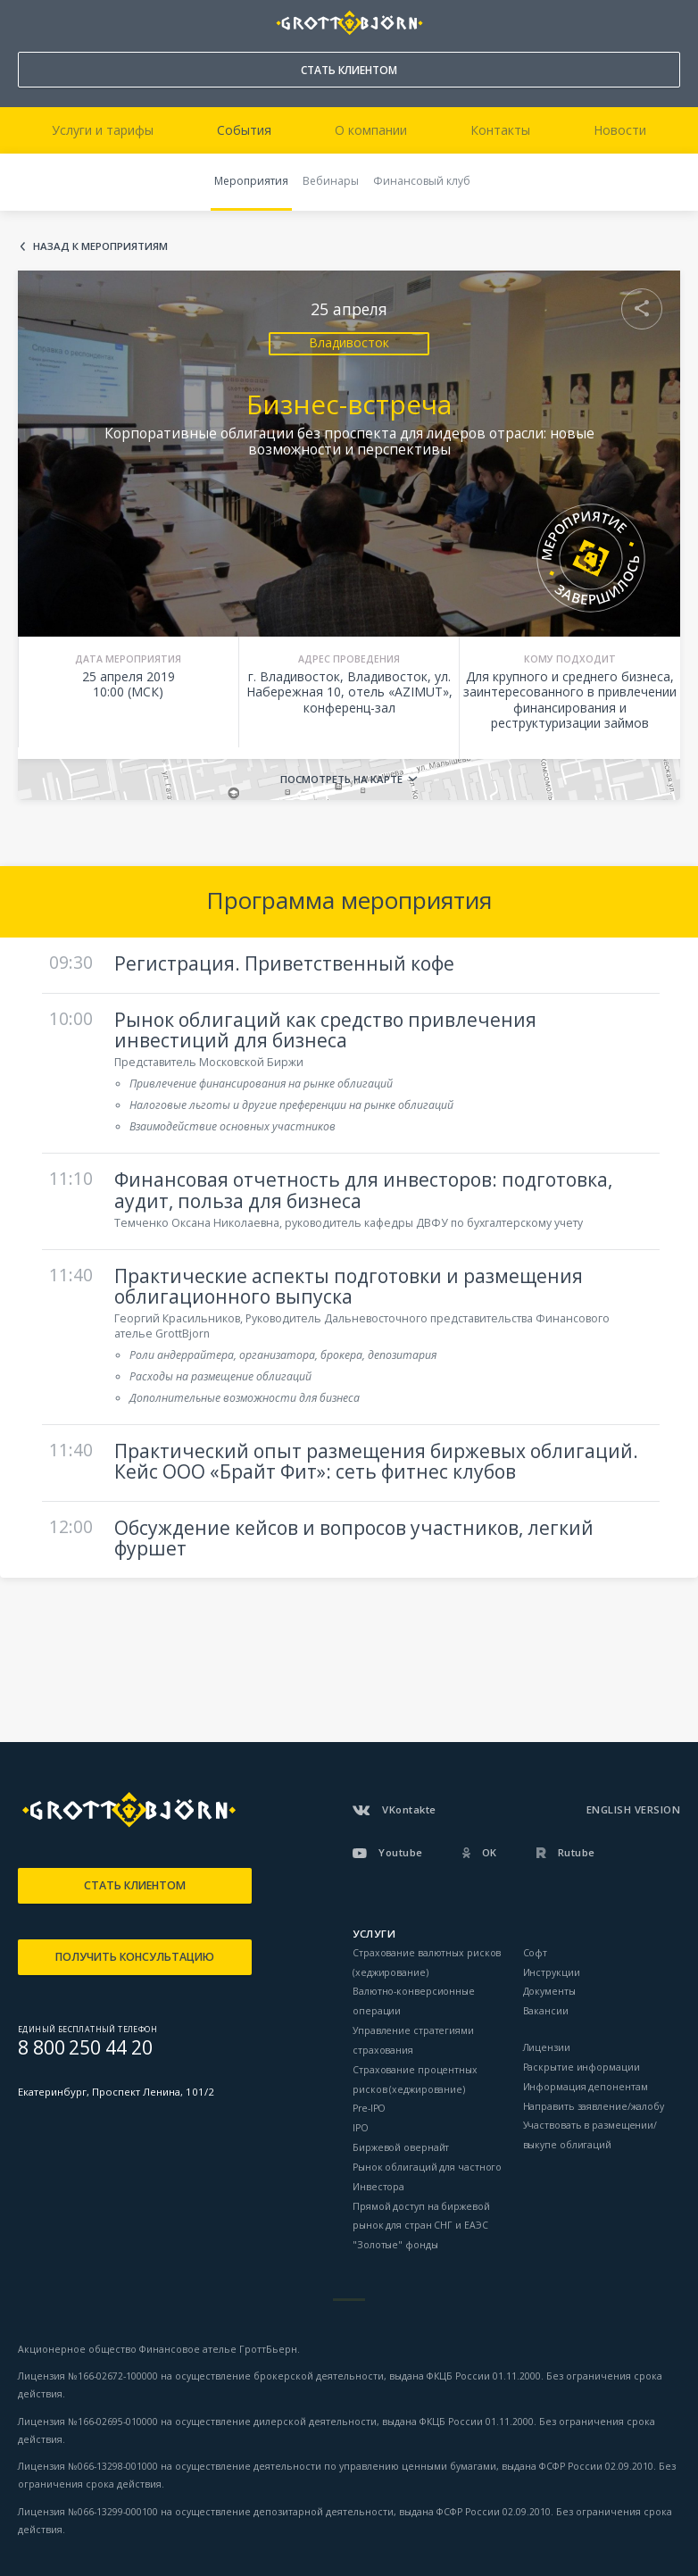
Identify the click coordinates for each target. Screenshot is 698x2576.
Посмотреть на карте (341, 779)
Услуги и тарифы (103, 129)
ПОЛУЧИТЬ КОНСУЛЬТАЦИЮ (134, 1956)
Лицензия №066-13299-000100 (88, 2511)
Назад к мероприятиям (100, 247)
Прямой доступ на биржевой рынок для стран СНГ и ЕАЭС (421, 2216)
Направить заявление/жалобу (593, 2106)
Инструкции (551, 1972)
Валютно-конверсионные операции (414, 2001)
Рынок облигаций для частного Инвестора (427, 2177)
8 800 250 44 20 (27, 18)
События (244, 129)
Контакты (500, 129)
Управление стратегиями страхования (413, 2040)
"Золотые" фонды (395, 2244)
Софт (535, 1953)
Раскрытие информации (581, 2067)
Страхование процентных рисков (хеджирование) (415, 2079)
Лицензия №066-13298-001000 (88, 2466)
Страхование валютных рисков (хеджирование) (427, 1963)
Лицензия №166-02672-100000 (89, 2376)
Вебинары (331, 180)
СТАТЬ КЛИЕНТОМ (349, 70)
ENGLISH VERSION (633, 1809)
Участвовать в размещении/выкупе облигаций (590, 2135)
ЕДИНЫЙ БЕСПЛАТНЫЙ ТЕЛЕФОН (87, 2029)
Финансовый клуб (421, 180)
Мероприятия (251, 180)
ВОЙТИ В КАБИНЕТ (667, 23)
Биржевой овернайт (401, 2147)
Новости (620, 129)
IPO (361, 2128)
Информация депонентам (585, 2086)
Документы (549, 1991)
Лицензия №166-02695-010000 (88, 2421)
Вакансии (546, 2011)
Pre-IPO (369, 2108)
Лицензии (546, 2047)
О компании (371, 129)
